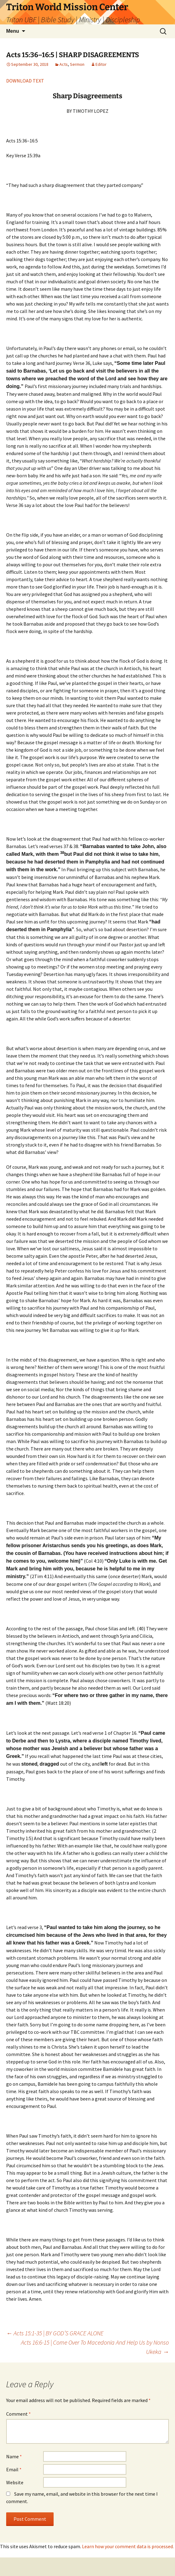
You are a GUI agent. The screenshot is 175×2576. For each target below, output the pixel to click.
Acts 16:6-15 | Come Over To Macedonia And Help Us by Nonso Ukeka (95, 2346)
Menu (12, 31)
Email (14, 2469)
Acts (63, 64)
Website (14, 2482)
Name (14, 2456)
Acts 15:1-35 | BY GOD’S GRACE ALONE (55, 2333)
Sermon (77, 64)
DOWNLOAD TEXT (25, 81)
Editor (101, 64)
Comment (18, 2414)
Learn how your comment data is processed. (128, 2546)
